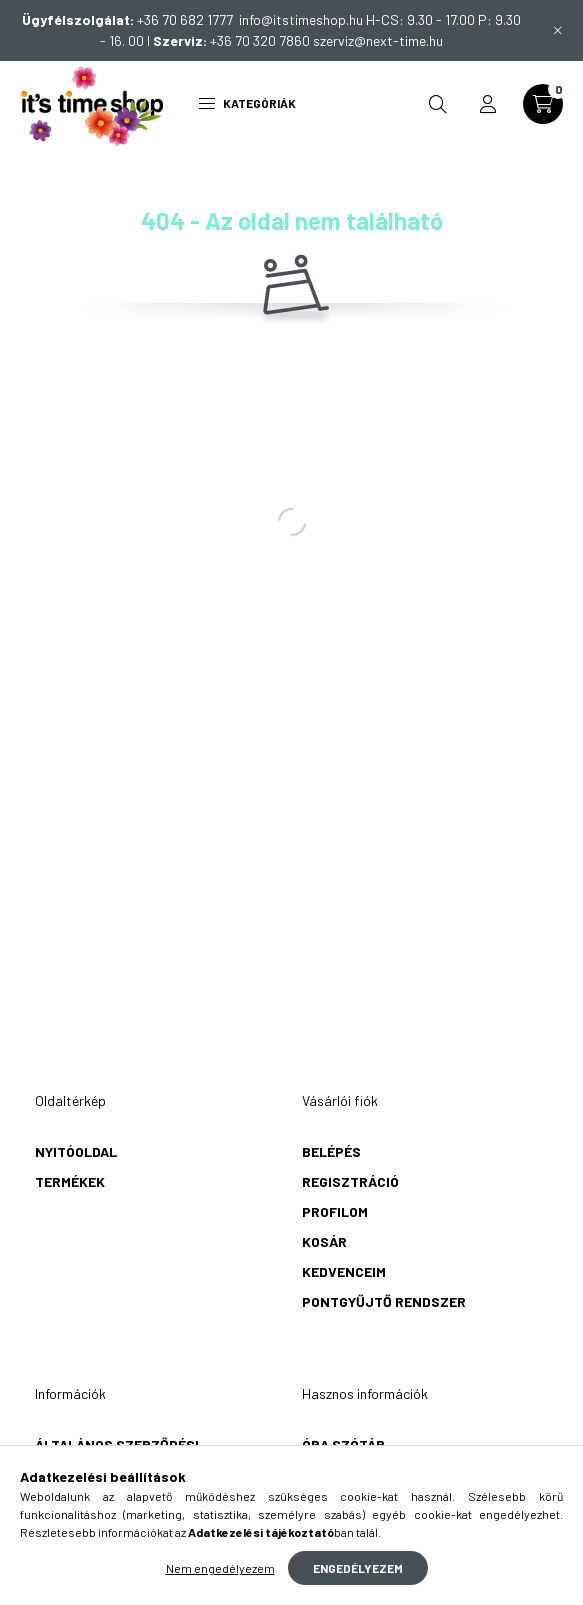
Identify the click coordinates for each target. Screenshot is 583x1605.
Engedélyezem (358, 1568)
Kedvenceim (344, 1271)
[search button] (438, 104)
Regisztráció (350, 1181)
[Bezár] (558, 30)
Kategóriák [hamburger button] (247, 103)
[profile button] (488, 104)
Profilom (335, 1211)
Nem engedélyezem (220, 1568)
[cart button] (543, 104)
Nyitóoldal (76, 1151)
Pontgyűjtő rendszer (384, 1301)
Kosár (324, 1241)
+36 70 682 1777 (188, 19)
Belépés (331, 1151)
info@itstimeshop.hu (301, 19)
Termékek (70, 1181)
